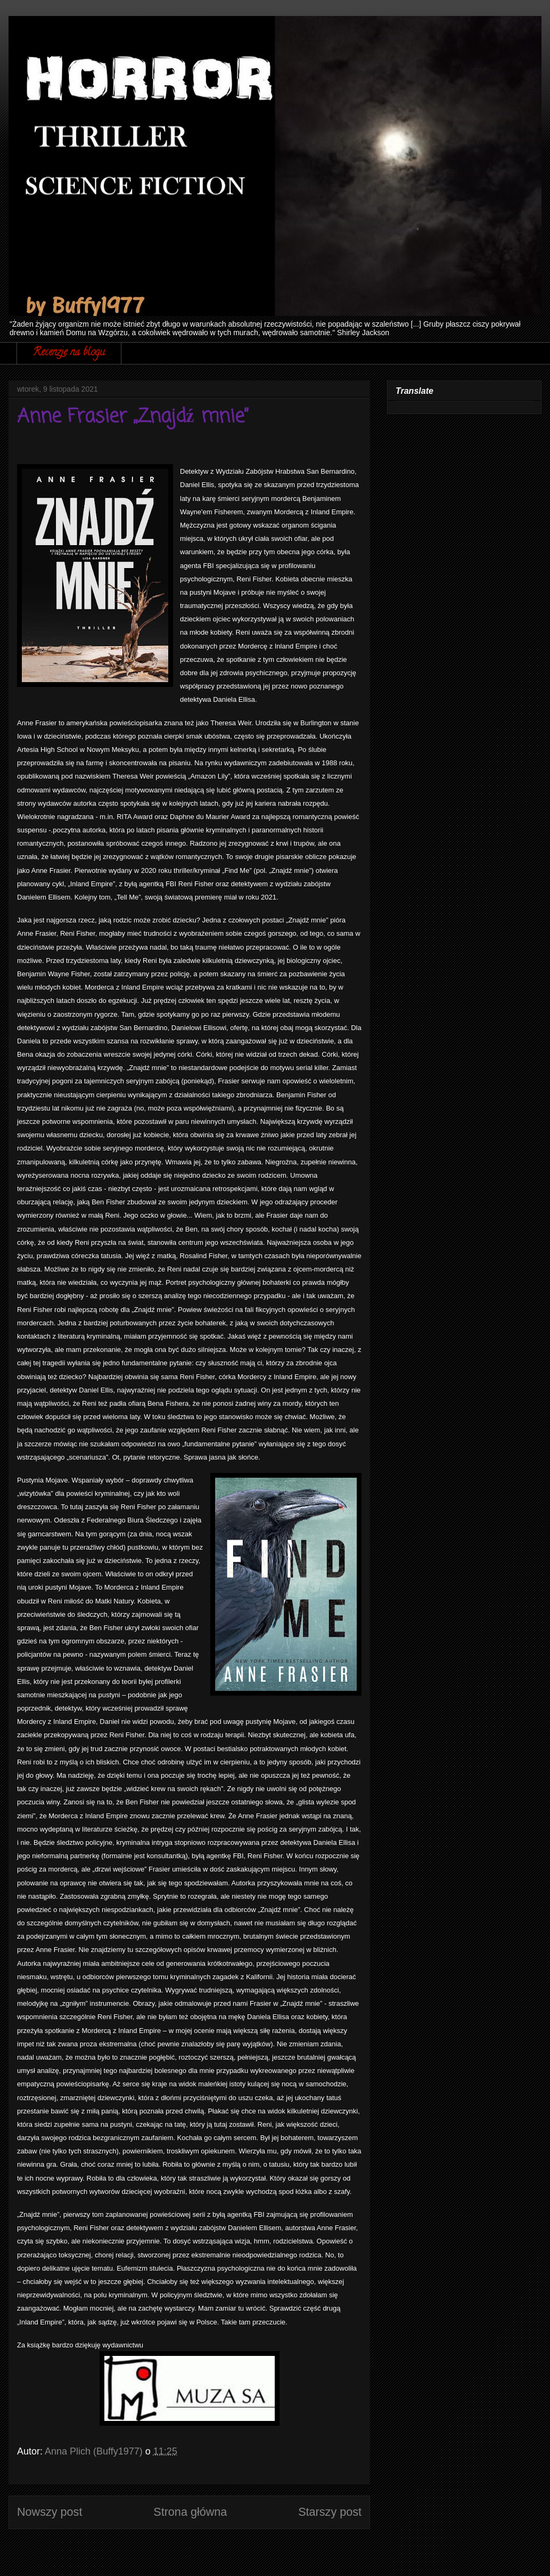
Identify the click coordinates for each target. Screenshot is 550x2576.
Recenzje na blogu (69, 353)
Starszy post (330, 2511)
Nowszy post (49, 2511)
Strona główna (190, 2511)
